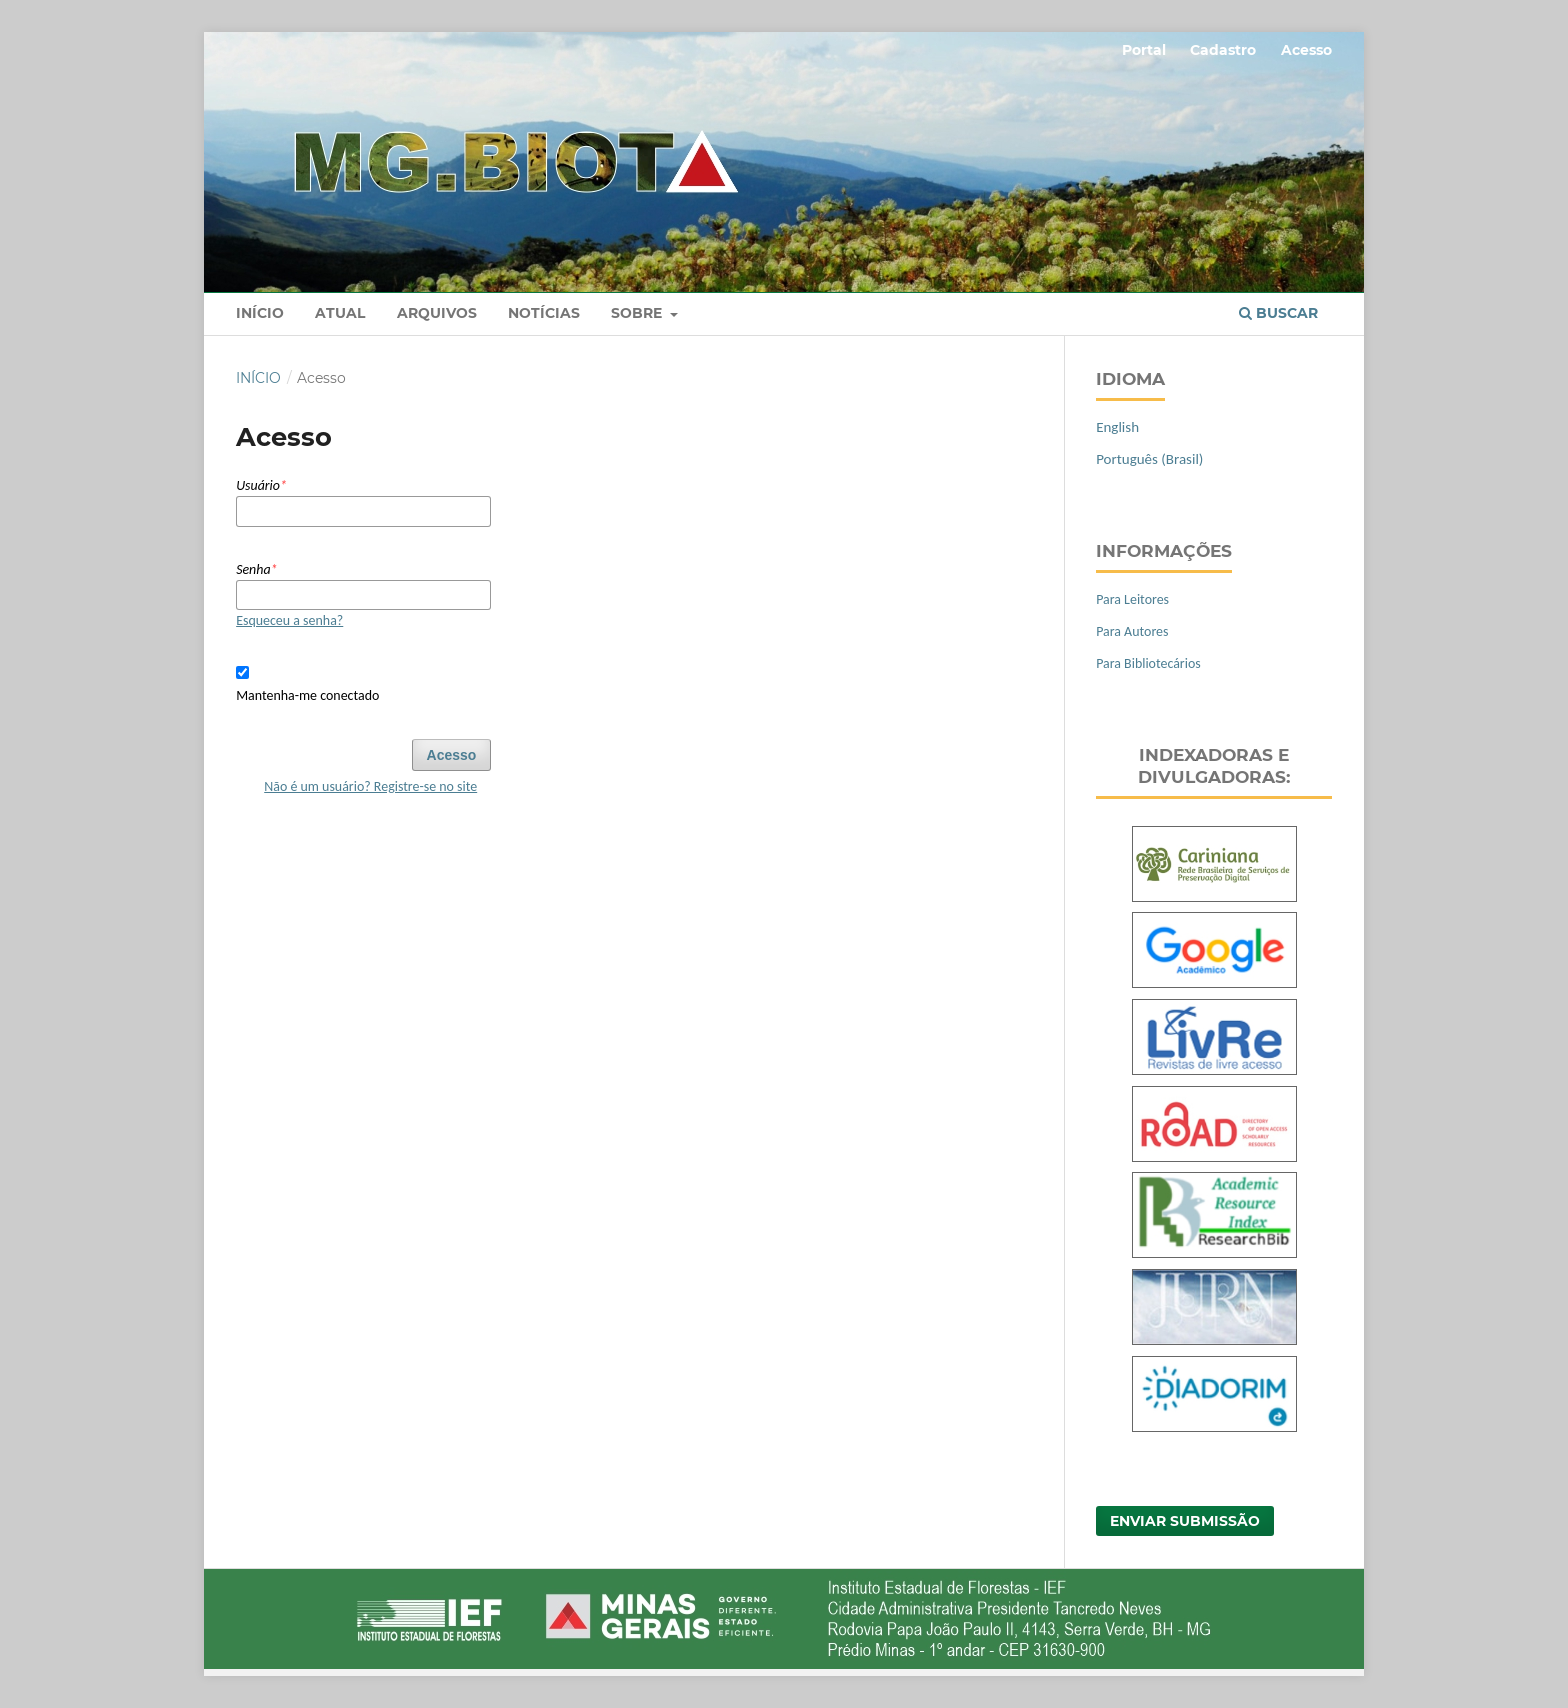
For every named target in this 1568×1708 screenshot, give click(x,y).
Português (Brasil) (1149, 459)
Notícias (544, 313)
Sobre (638, 313)
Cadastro (1223, 50)
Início (260, 313)
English (1117, 427)
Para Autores (1132, 631)
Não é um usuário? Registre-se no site (370, 786)
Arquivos (437, 313)
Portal (1144, 50)
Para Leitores (1132, 599)
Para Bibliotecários (1148, 663)
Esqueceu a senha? (289, 620)
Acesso (1306, 50)
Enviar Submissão (1185, 1521)
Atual (340, 313)
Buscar (1278, 313)
